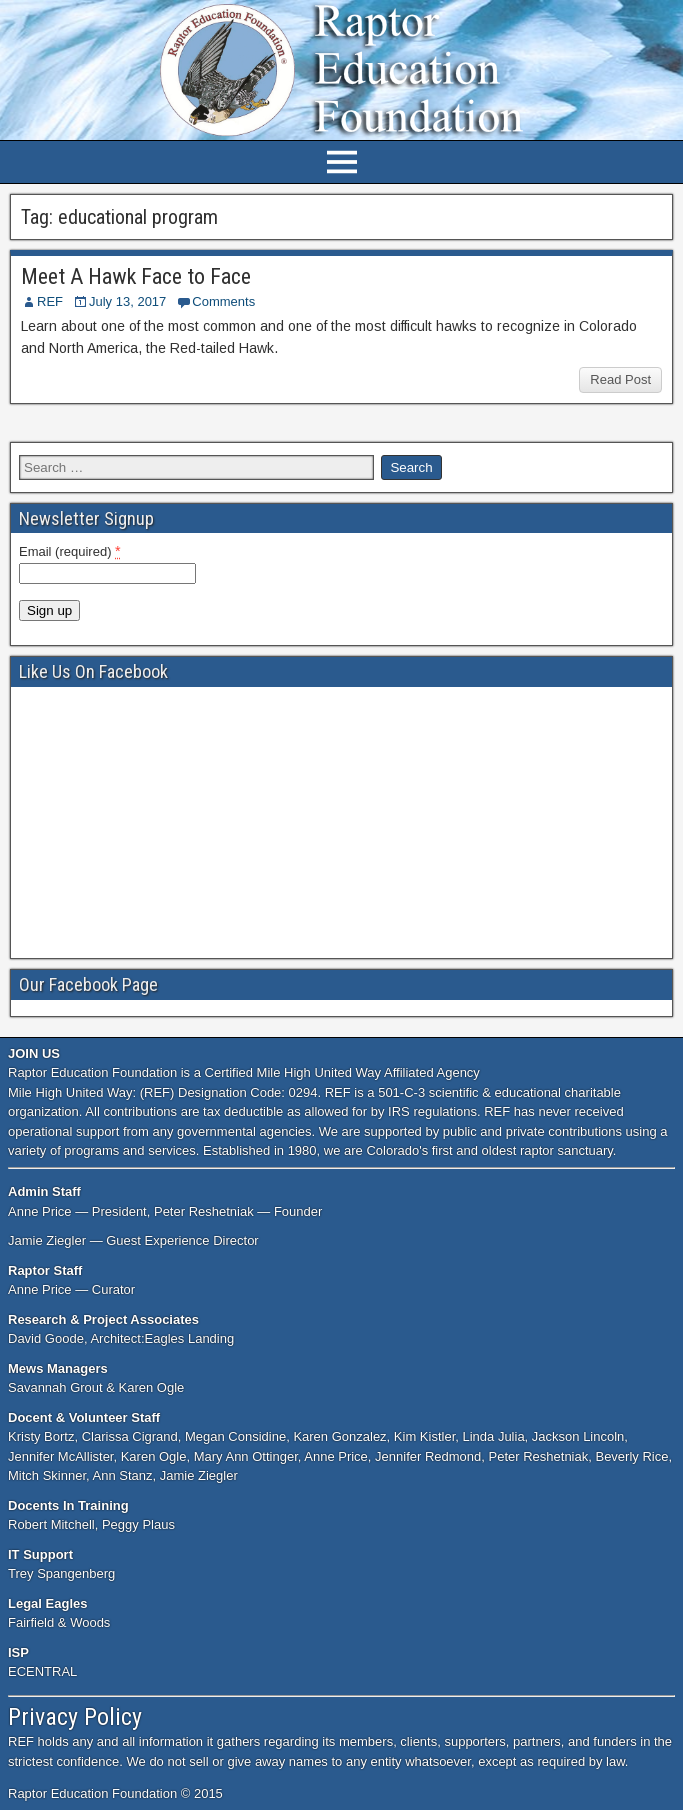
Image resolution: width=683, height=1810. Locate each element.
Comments (223, 301)
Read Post (620, 379)
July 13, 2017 (127, 301)
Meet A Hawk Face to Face (136, 276)
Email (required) (70, 551)
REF (50, 301)
